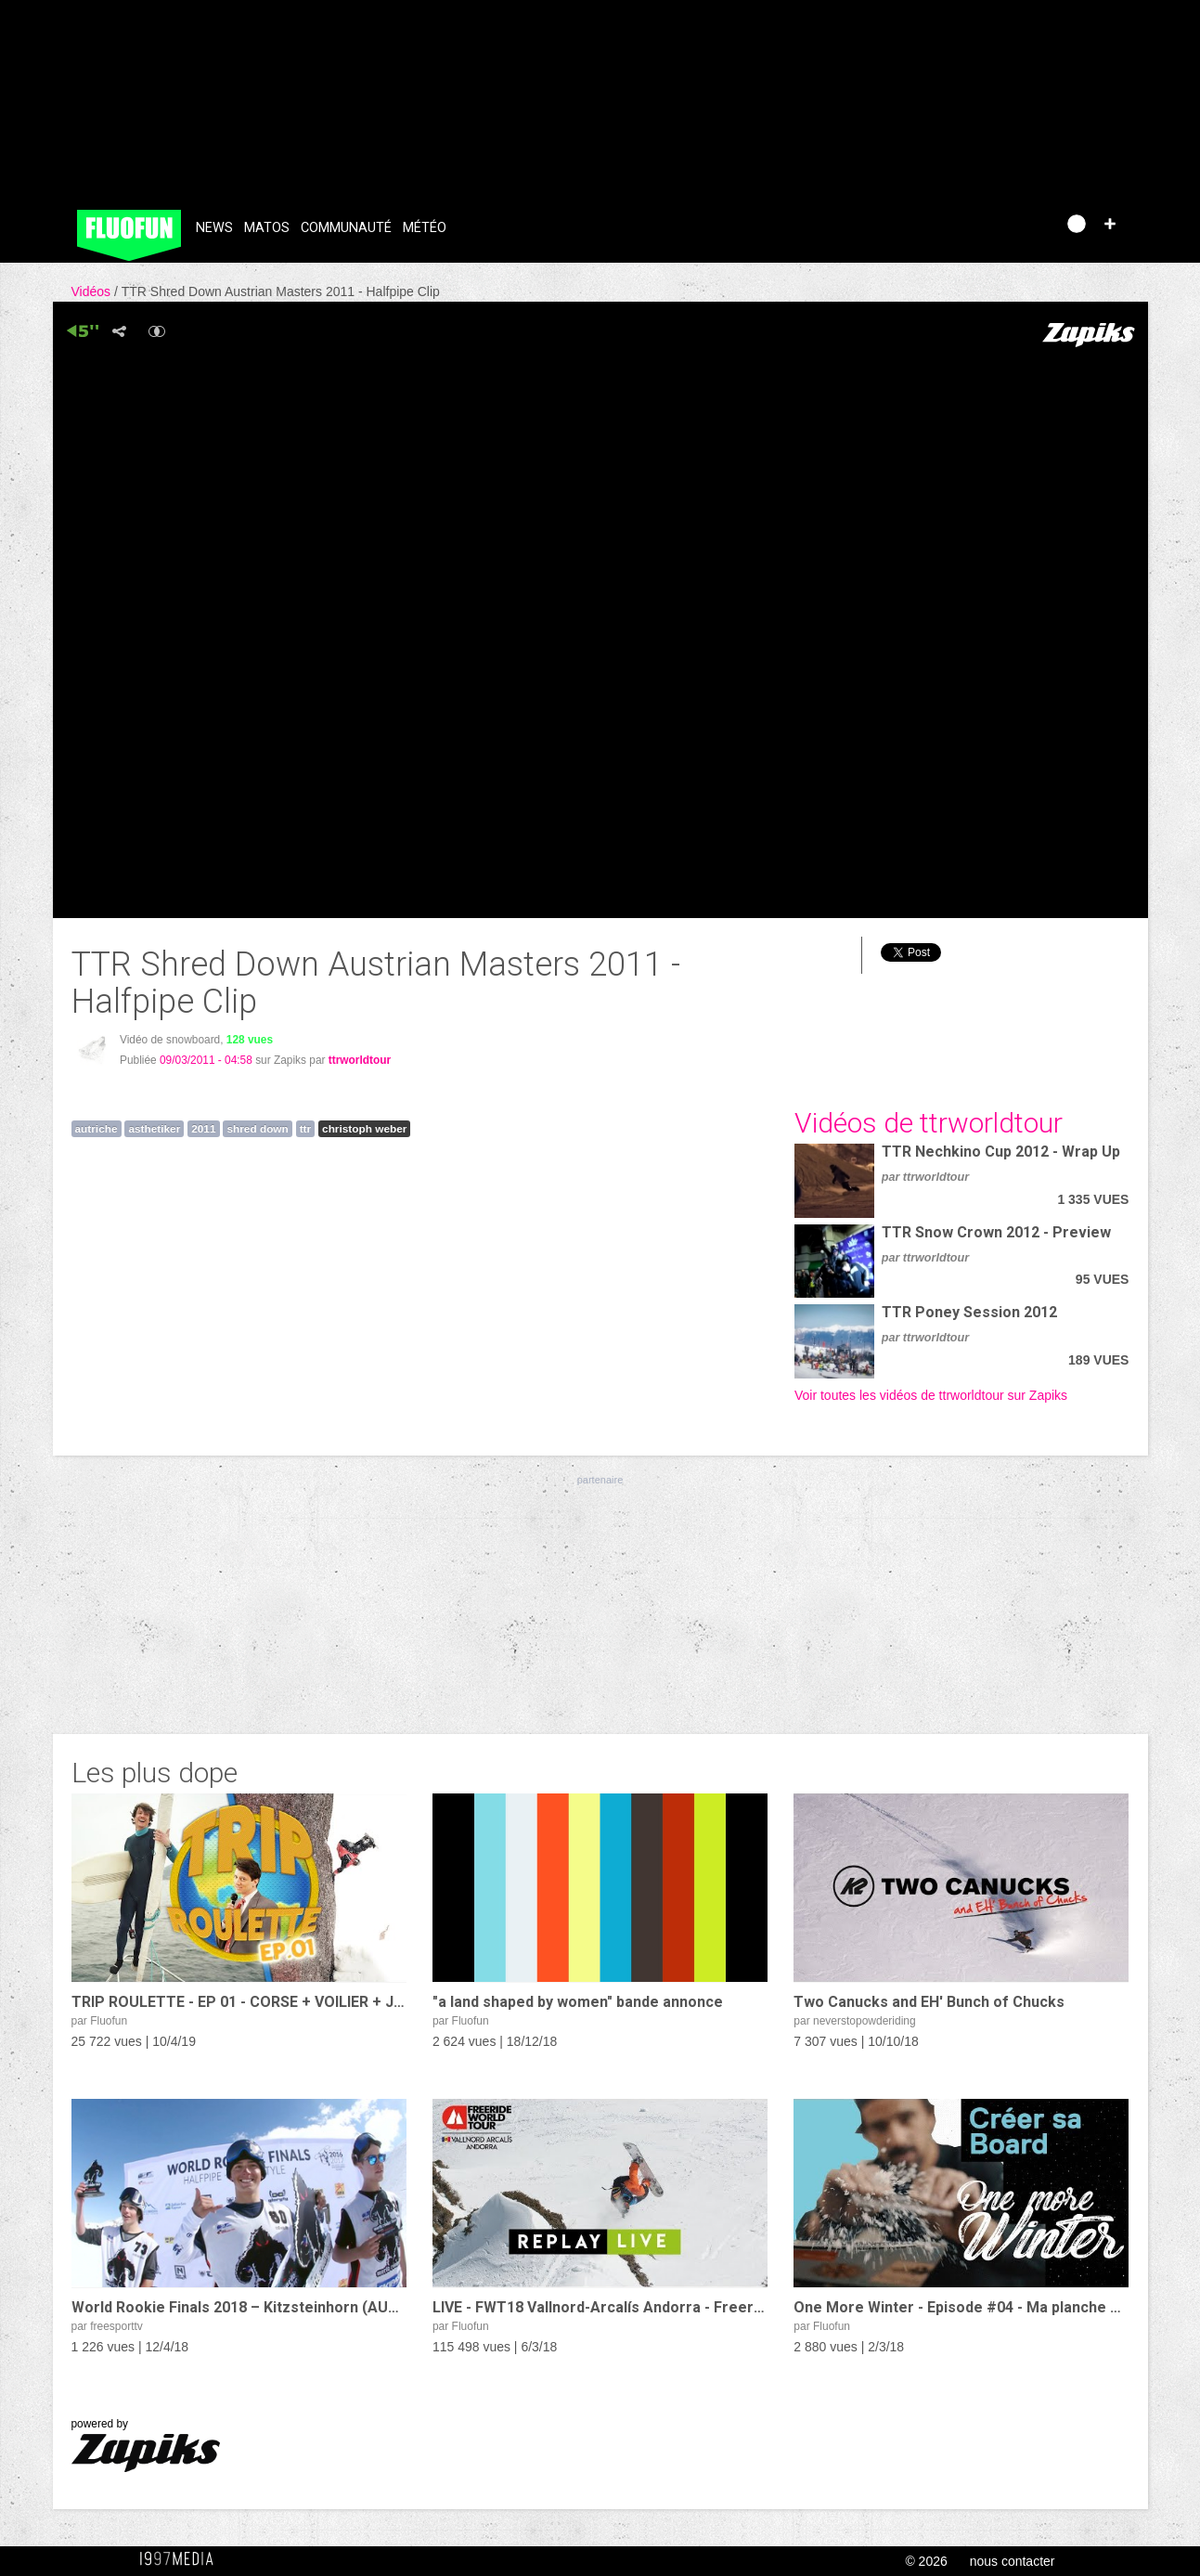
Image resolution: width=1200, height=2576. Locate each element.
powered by (145, 2444)
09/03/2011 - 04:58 (206, 1060)
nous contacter (1012, 2561)
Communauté (346, 228)
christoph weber (364, 1128)
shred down (257, 1128)
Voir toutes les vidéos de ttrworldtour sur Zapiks (930, 1395)
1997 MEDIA (181, 2559)
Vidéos (92, 291)
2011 (203, 1128)
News (214, 228)
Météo (424, 228)
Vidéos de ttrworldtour (928, 1123)
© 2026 (926, 2561)
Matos (267, 228)
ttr (305, 1128)
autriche (96, 1128)
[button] (1110, 224)
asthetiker (154, 1128)
